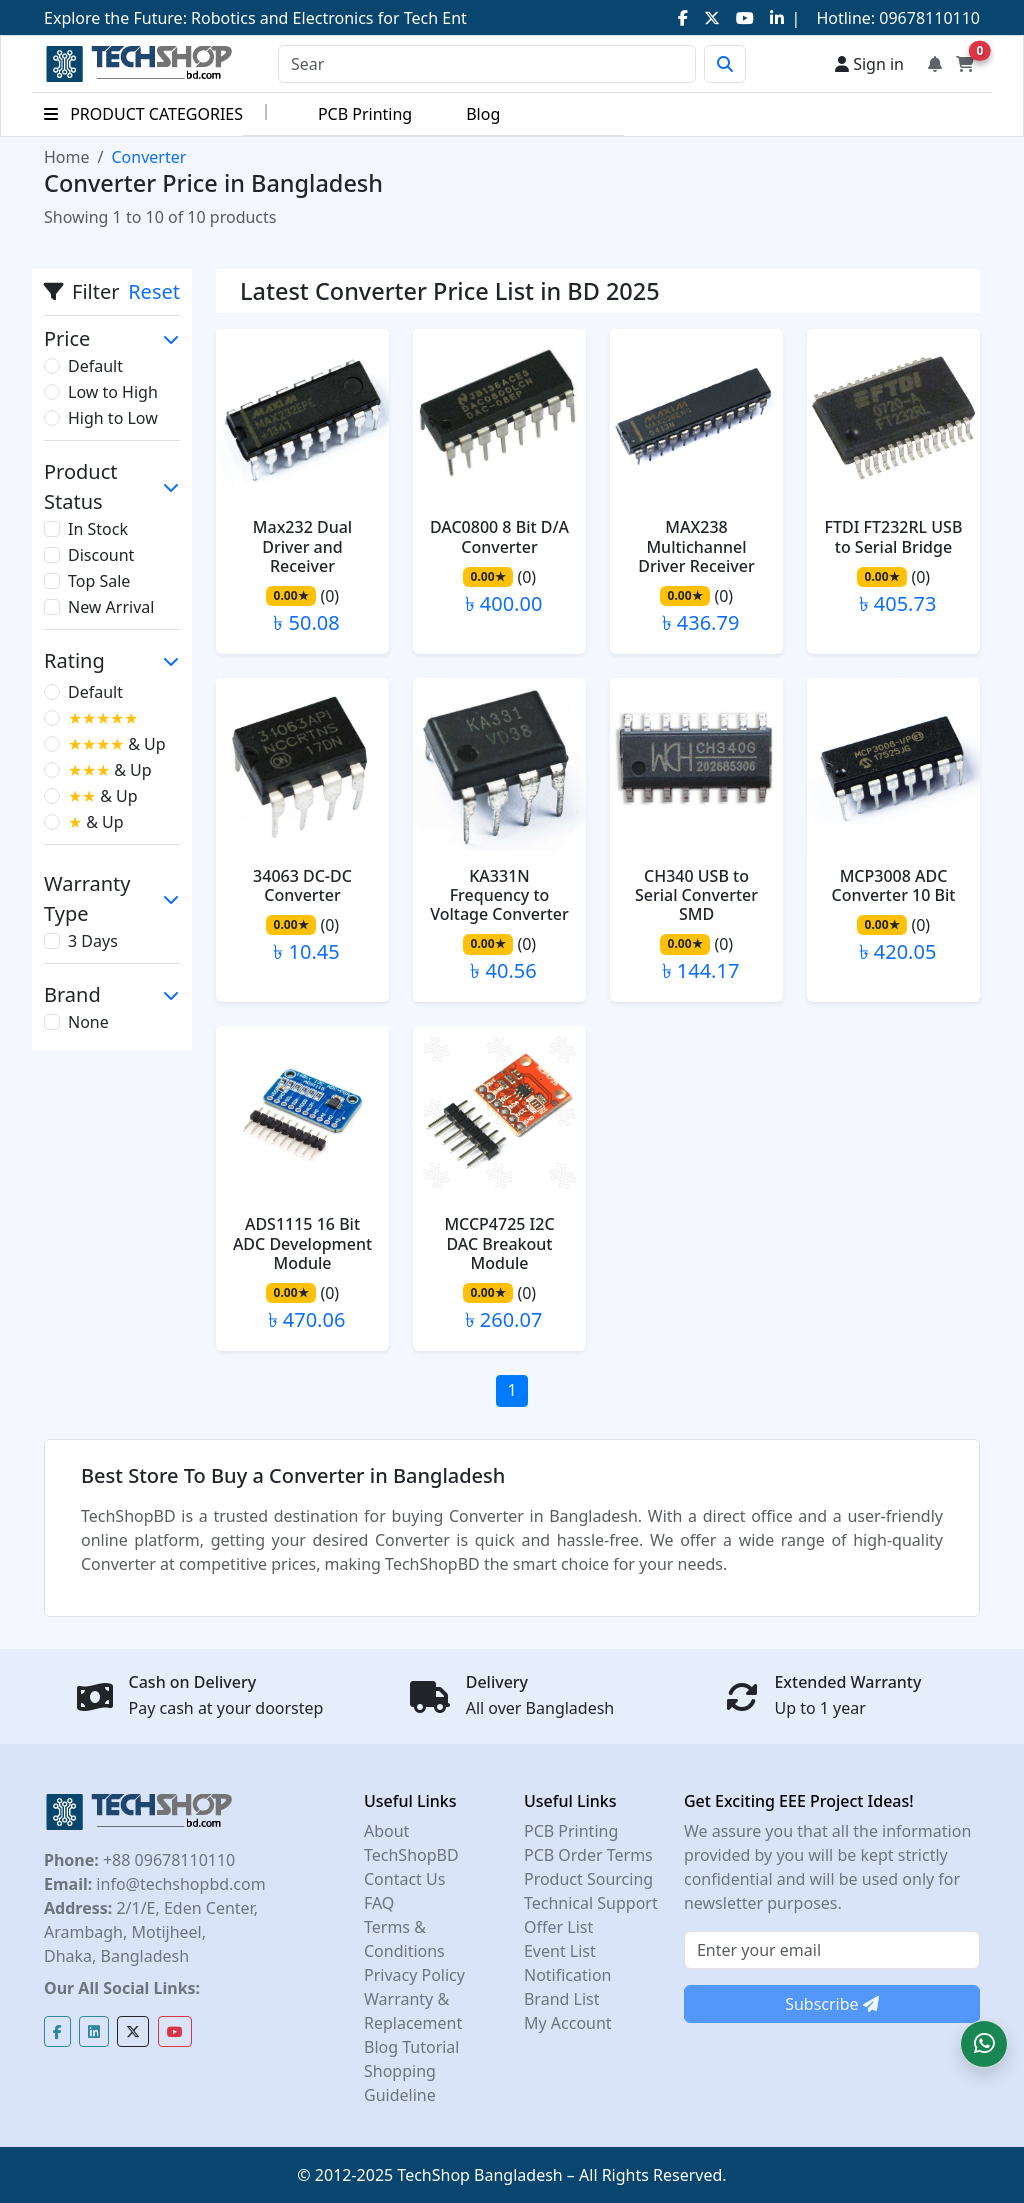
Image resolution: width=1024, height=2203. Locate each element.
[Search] (487, 64)
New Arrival (111, 607)
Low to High (113, 392)
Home (67, 157)
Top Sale (99, 581)
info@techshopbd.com (178, 1884)
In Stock (98, 529)
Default (95, 366)
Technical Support (591, 1903)
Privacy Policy (414, 1975)
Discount (101, 555)
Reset (154, 291)
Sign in (869, 64)
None (88, 1022)
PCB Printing (365, 114)
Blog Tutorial (412, 2047)
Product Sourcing (588, 1879)
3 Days (93, 941)
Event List (560, 1951)
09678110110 (927, 18)
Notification (568, 1975)
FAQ (379, 1903)
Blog (483, 114)
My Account (568, 2023)
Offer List (558, 1927)
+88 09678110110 (167, 1860)
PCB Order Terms (588, 1855)
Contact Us (404, 1879)
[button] (984, 2044)
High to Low (113, 418)
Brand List (562, 1999)
